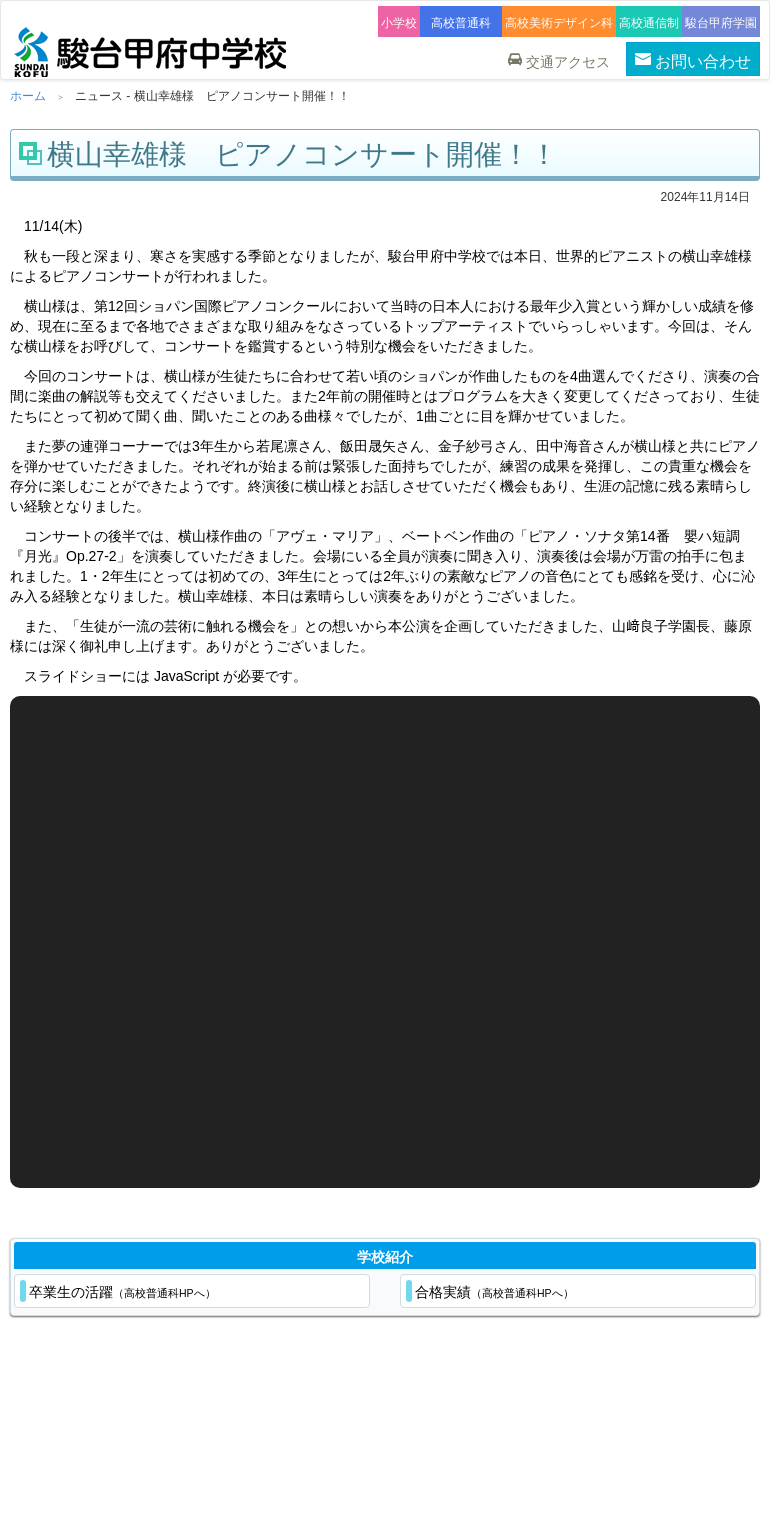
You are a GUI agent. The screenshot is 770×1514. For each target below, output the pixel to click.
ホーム (28, 96)
